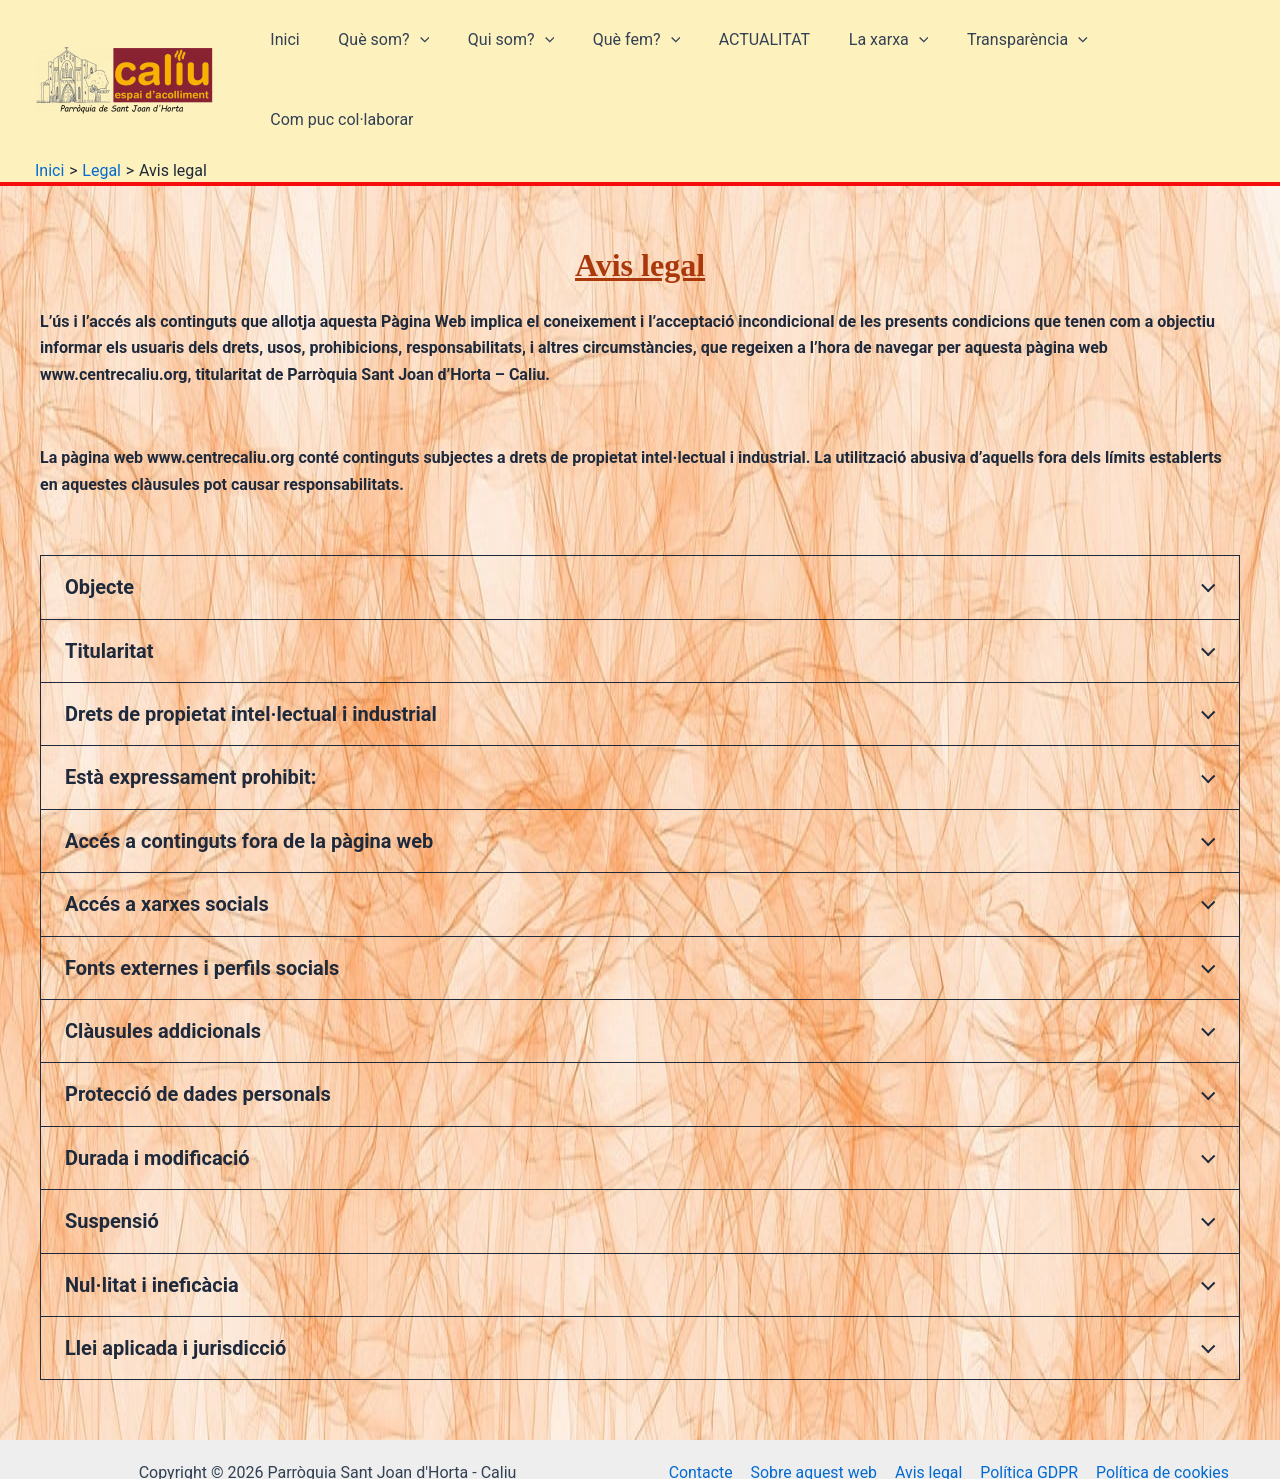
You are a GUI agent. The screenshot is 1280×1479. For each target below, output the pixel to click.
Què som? (383, 50)
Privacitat (956, 1438)
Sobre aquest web (814, 1411)
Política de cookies (1160, 1411)
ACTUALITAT (743, 49)
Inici (290, 49)
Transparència (993, 50)
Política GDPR (1027, 1411)
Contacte (702, 1411)
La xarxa (861, 50)
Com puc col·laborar (1157, 49)
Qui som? (504, 50)
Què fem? (622, 50)
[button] (419, 50)
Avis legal (928, 1411)
